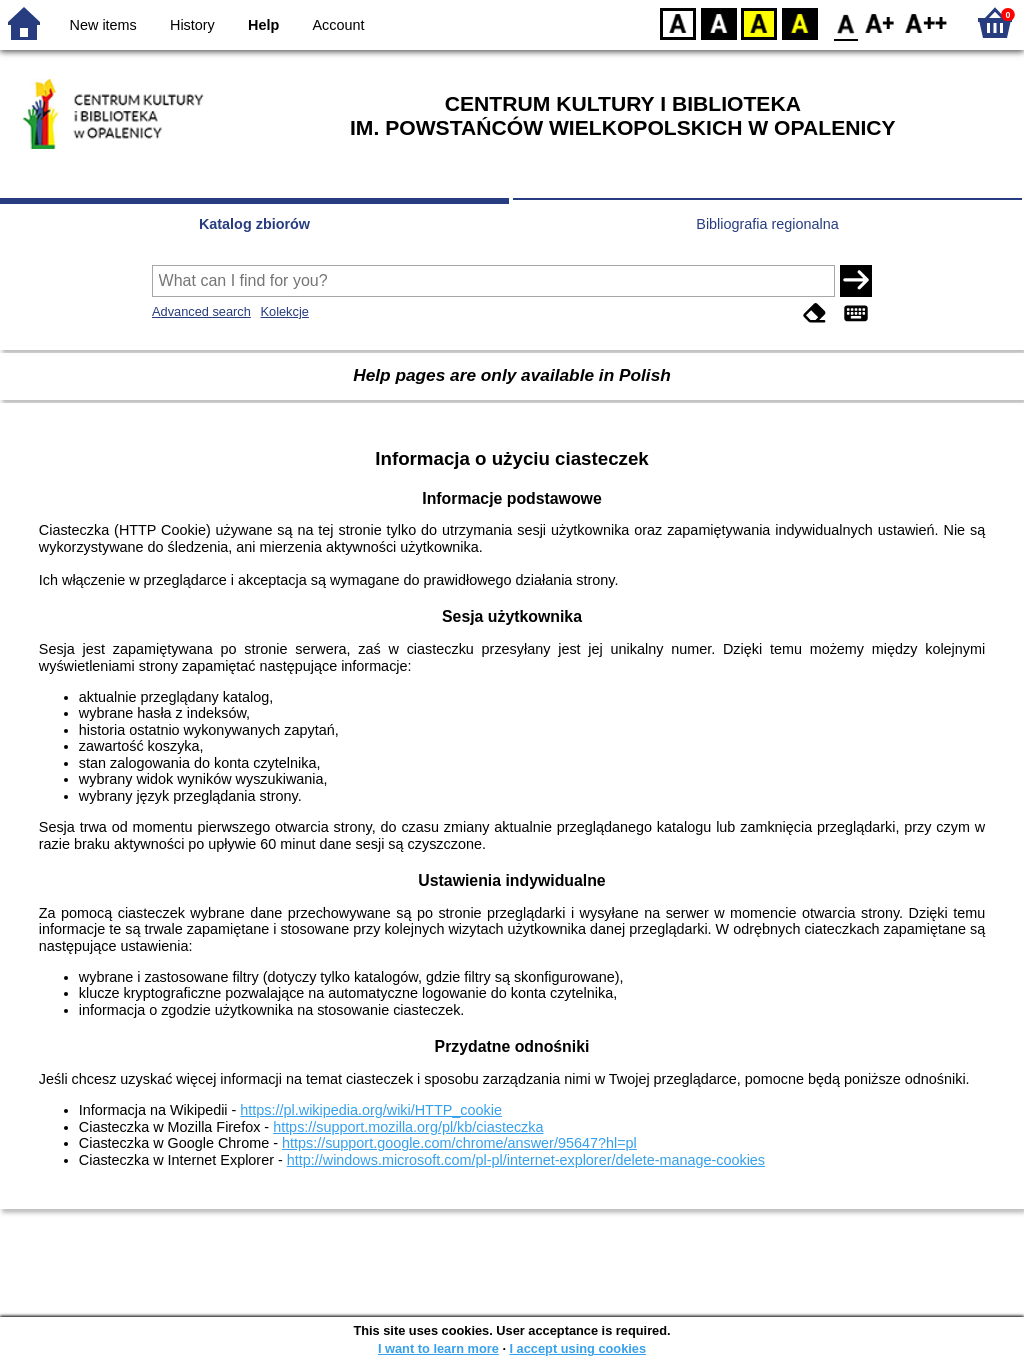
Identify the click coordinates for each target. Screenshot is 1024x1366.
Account (338, 25)
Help (263, 25)
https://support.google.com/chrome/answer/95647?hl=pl (459, 1143)
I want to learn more (438, 1348)
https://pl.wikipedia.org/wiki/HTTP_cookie (371, 1110)
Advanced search (201, 311)
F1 (880, 22)
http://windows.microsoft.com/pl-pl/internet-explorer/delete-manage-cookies (526, 1160)
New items (103, 25)
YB (758, 22)
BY (799, 22)
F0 (845, 22)
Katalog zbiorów (254, 224)
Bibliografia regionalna (767, 224)
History (192, 25)
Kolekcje (284, 311)
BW (719, 22)
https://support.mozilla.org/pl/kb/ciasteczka (408, 1127)
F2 (926, 22)
